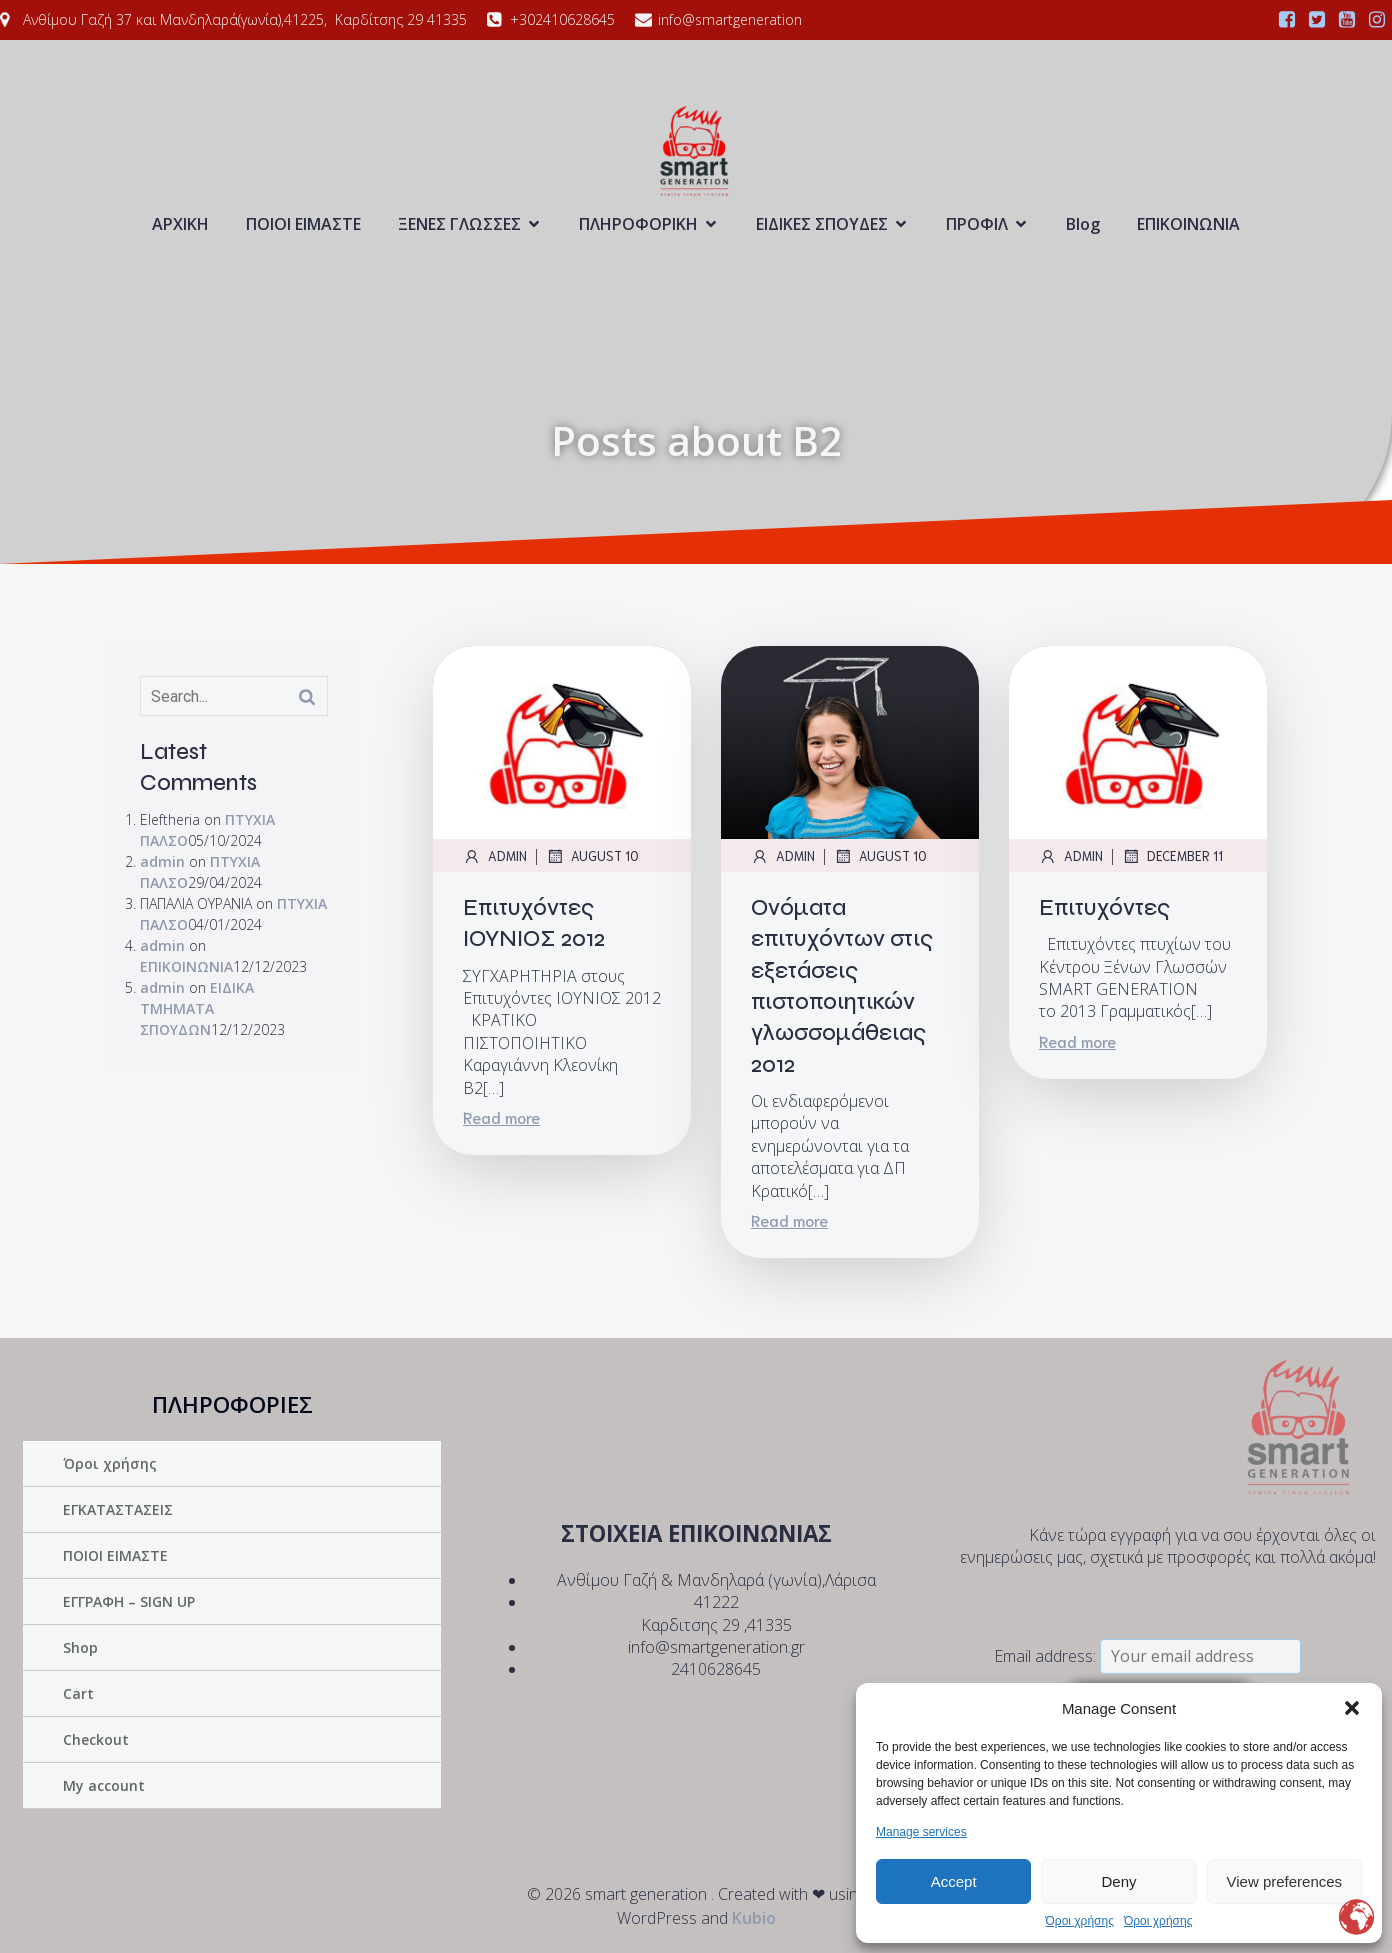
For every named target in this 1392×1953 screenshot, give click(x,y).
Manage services (921, 1832)
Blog (1083, 224)
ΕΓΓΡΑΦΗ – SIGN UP (129, 1601)
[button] (1352, 1708)
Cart (78, 1693)
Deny (1118, 1881)
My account (104, 1785)
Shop (80, 1647)
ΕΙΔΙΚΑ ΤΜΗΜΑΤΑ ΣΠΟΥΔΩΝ (197, 1008)
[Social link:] (1287, 20)
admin (162, 861)
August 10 (592, 856)
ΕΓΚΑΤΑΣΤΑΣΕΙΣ (118, 1509)
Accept (954, 1881)
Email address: (1147, 1656)
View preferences (1285, 1881)
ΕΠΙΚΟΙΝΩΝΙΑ (1188, 224)
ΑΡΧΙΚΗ (180, 224)
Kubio (754, 1918)
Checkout (96, 1739)
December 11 (1172, 856)
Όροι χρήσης (1080, 1921)
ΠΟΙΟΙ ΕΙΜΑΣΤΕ (303, 224)
